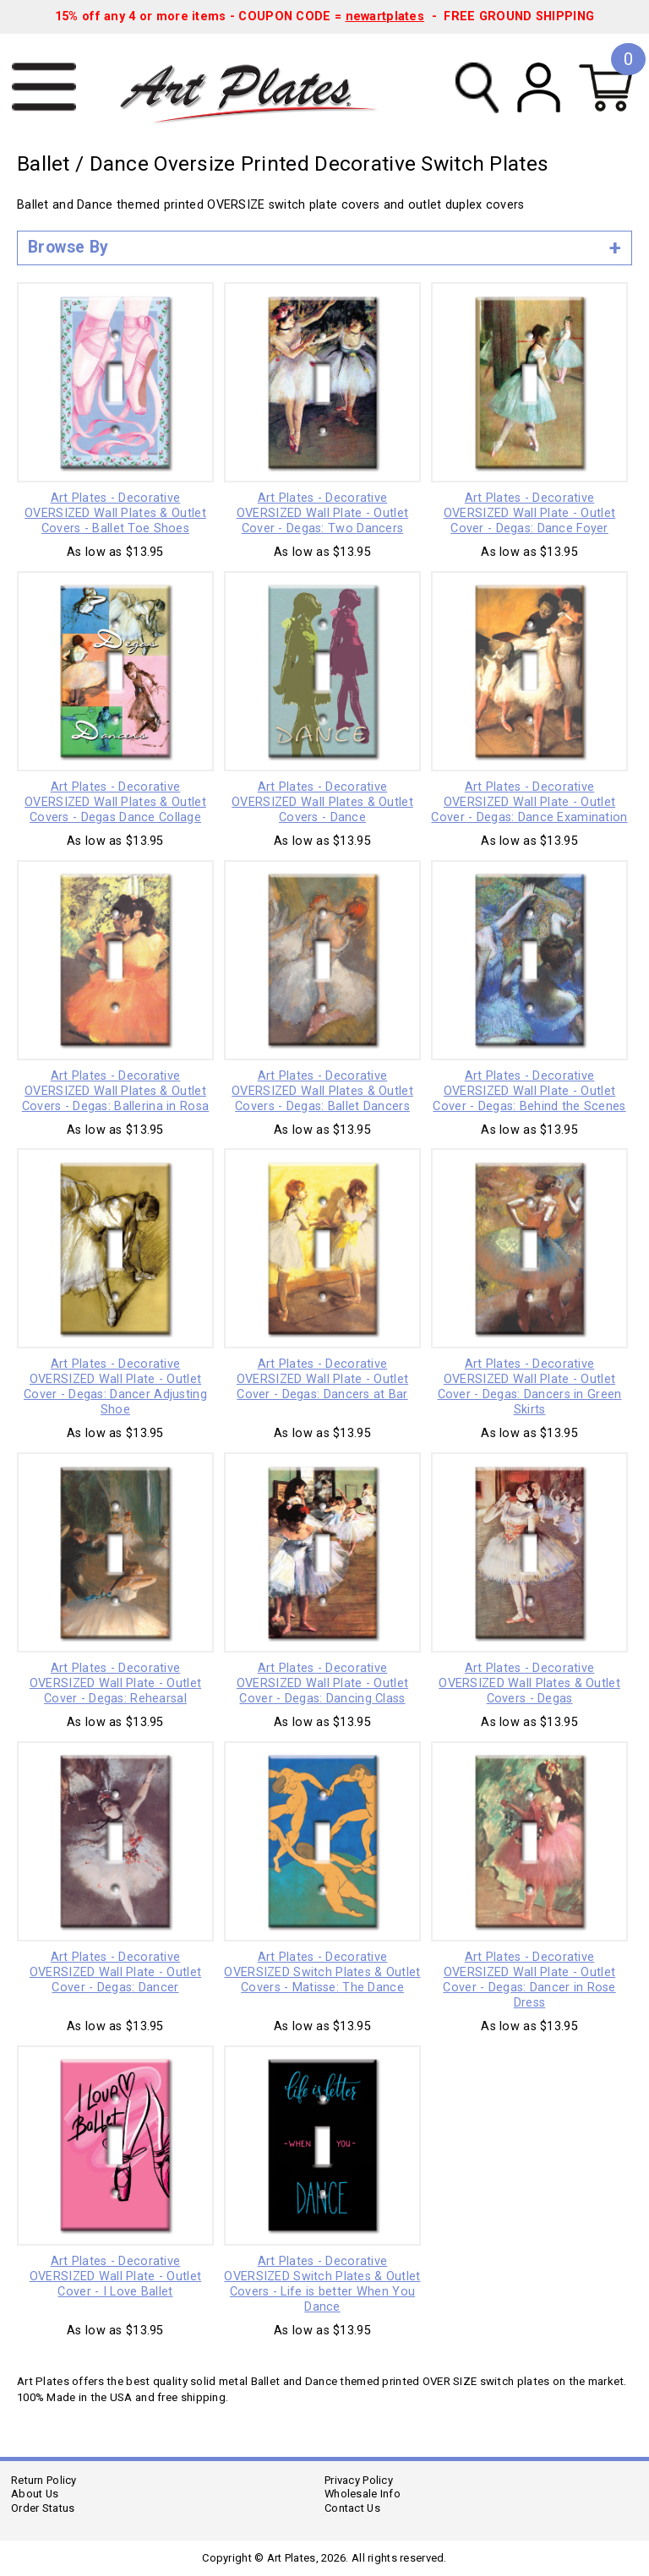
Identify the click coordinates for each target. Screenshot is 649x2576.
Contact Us (352, 2508)
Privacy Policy (358, 2480)
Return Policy (44, 2480)
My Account (538, 87)
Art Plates (260, 88)
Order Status (42, 2508)
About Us (34, 2493)
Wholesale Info (362, 2493)
